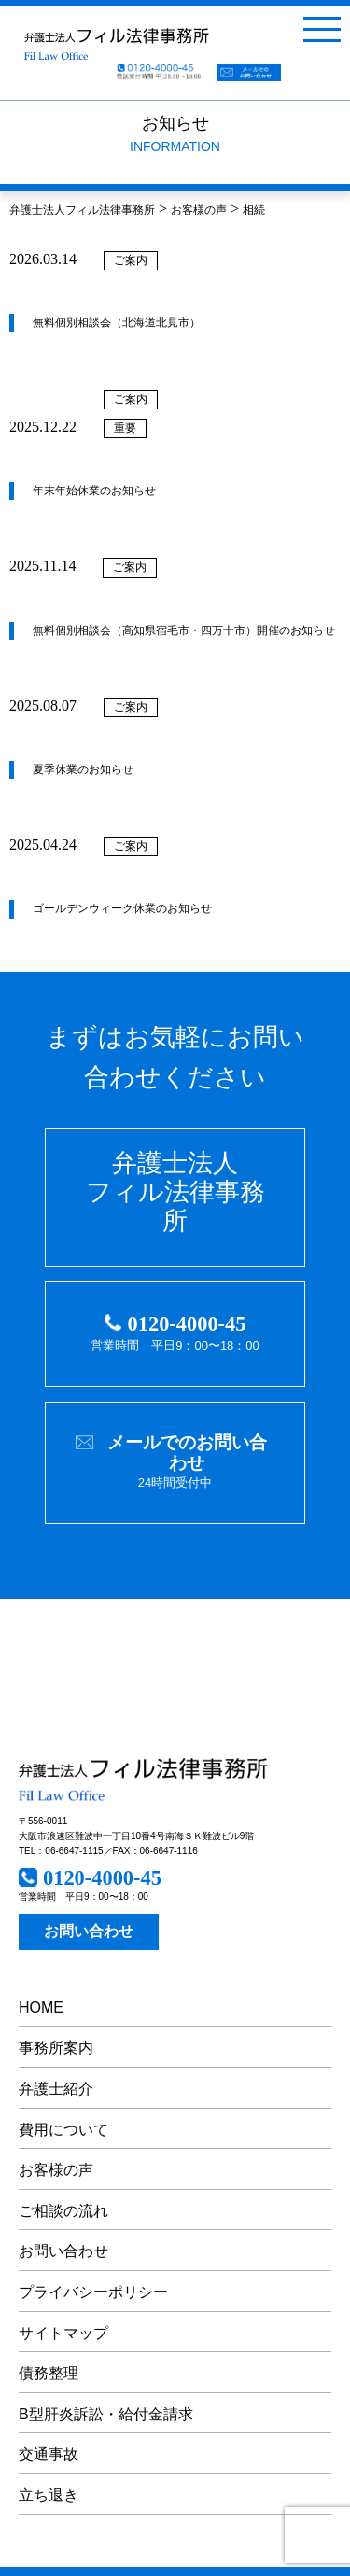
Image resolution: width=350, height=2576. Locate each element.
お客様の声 (56, 2170)
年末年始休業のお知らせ (94, 490)
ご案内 (130, 260)
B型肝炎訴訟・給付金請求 (106, 2414)
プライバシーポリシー (93, 2292)
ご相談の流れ (63, 2211)
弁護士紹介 (56, 2089)
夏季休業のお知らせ (83, 769)
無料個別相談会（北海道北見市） (117, 322)
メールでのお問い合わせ (187, 1453)
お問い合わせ (88, 1931)
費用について (63, 2130)
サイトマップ (63, 2333)
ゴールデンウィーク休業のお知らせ (122, 908)
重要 (125, 428)
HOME (41, 2007)
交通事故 (48, 2454)
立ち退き (48, 2495)
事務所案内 (56, 2048)
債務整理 (48, 2373)
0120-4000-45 (187, 1324)
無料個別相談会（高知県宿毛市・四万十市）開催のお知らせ (184, 630)
